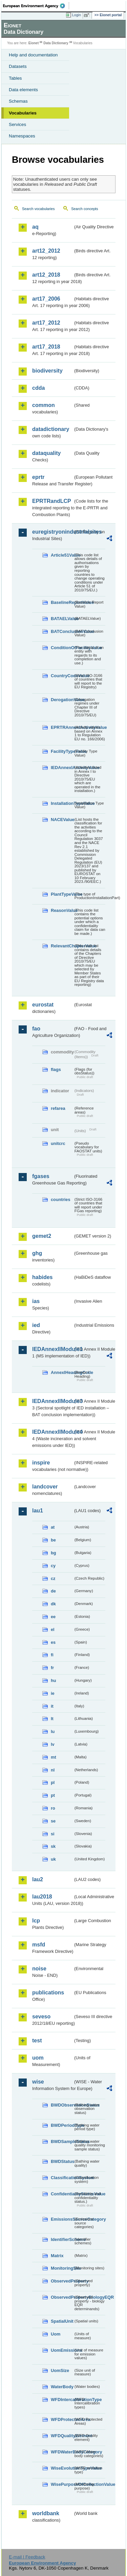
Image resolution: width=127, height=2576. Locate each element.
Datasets (18, 66)
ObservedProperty (62, 2281)
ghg (37, 1253)
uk (53, 1859)
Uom (55, 2334)
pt (53, 1795)
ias (36, 1301)
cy (53, 1565)
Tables (15, 78)
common (43, 405)
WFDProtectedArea (62, 2419)
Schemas (18, 101)
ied (36, 1325)
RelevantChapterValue (62, 945)
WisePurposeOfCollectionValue (62, 2484)
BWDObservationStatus (62, 2105)
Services (17, 124)
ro (53, 1808)
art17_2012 (46, 323)
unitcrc (58, 1143)
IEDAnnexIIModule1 (52, 1349)
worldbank (45, 2513)
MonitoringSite (62, 2268)
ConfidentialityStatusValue (62, 2193)
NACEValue (62, 819)
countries (60, 1199)
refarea (58, 1108)
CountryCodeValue (62, 675)
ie (53, 1693)
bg (53, 1552)
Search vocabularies (38, 209)
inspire (41, 1462)
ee (53, 1616)
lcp (36, 1920)
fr (52, 1667)
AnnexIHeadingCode (62, 1372)
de (53, 1590)
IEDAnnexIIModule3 (52, 1401)
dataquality (46, 453)
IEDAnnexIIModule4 (52, 1432)
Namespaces (22, 135)
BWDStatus (62, 2161)
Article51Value (62, 555)
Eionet (33, 43)
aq (35, 227)
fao (36, 1028)
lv (53, 1744)
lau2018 (42, 1896)
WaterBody (62, 2386)
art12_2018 (46, 275)
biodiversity (47, 371)
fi (52, 1654)
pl (53, 1782)
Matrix (57, 2255)
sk (53, 1846)
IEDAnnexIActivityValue (62, 767)
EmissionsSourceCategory (62, 2219)
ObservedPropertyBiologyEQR (62, 2297)
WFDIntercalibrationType (62, 2399)
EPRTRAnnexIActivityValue (62, 727)
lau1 (37, 1510)
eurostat (43, 1005)
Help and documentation (33, 54)
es (53, 1642)
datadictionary (50, 429)
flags (56, 1069)
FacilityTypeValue (62, 751)
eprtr (38, 477)
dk (53, 1603)
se (53, 1820)
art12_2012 (46, 251)
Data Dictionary (55, 43)
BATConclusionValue (62, 631)
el (53, 1629)
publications (48, 1992)
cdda (38, 388)
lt (52, 1718)
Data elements (23, 89)
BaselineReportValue (62, 602)
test (37, 2040)
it (52, 1706)
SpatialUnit (62, 2321)
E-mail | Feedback (27, 2556)
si (53, 1833)
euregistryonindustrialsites (52, 532)
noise (39, 1968)
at (53, 1527)
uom (38, 2058)
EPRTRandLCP (51, 501)
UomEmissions (62, 2350)
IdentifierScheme (62, 2239)
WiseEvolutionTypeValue (62, 2468)
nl (53, 1769)
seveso (41, 2016)
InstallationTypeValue (62, 803)
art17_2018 (46, 347)
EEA (36, 5)
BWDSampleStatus (62, 2141)
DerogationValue (62, 699)
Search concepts (84, 209)
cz (53, 1578)
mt (53, 1757)
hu (53, 1680)
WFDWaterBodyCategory (62, 2451)
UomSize (60, 2370)
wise (38, 2082)
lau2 (37, 1879)
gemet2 (41, 1236)
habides (42, 1277)
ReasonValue (62, 910)
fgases (40, 1176)
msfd (38, 1944)
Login (76, 15)
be (53, 1539)
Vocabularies (23, 113)
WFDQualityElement (62, 2435)
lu (53, 1731)
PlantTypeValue (62, 894)
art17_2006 (46, 299)
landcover (45, 1486)
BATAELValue (62, 618)
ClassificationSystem (62, 2177)
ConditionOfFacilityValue (62, 647)
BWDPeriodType (62, 2125)
